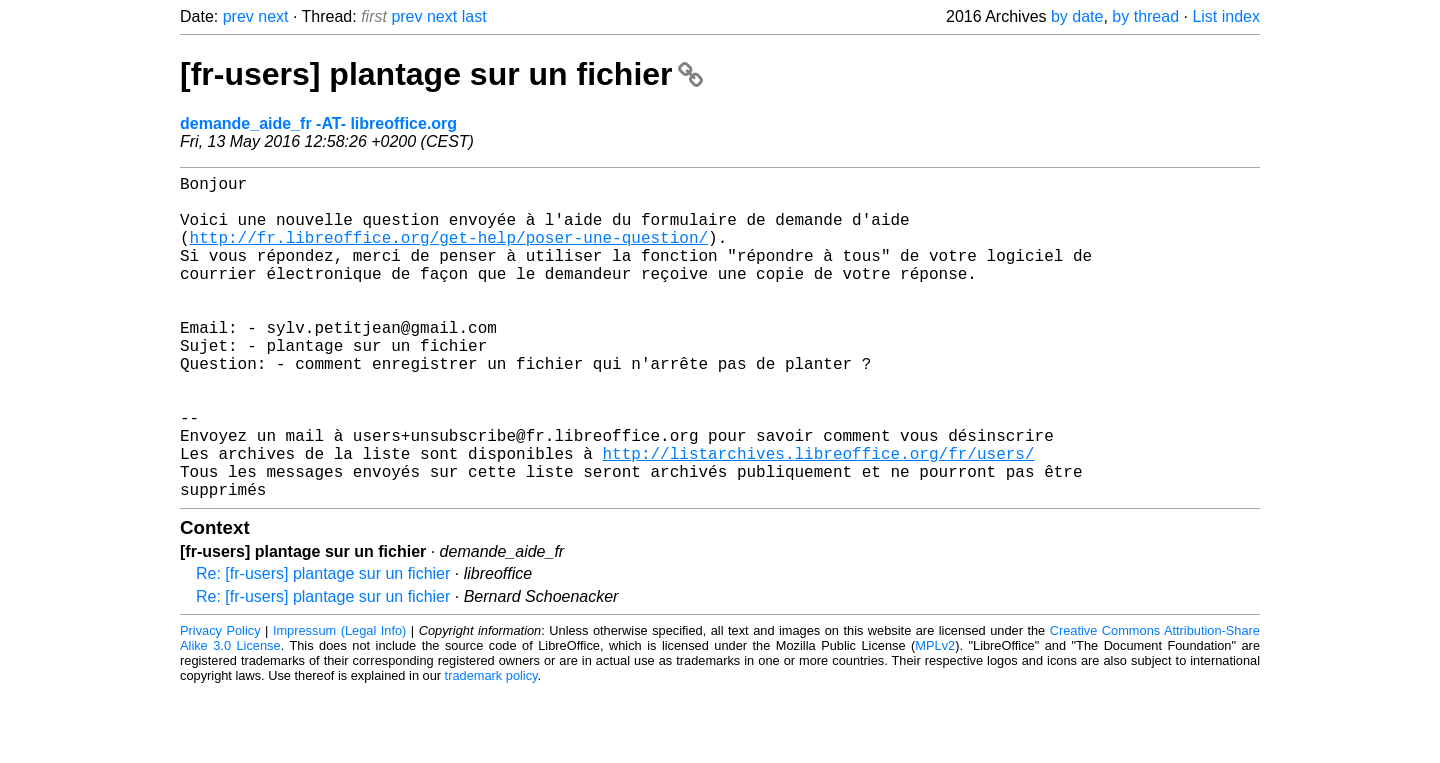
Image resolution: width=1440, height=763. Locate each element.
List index (1226, 16)
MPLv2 (935, 717)
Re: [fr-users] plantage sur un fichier (323, 645)
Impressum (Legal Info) (339, 702)
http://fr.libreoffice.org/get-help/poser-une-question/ (449, 253)
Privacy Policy (220, 702)
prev (238, 16)
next (273, 16)
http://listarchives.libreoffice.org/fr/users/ (818, 517)
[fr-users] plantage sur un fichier (441, 74)
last (474, 16)
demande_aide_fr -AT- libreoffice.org (318, 123)
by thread (1145, 16)
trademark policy (491, 747)
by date (1077, 16)
